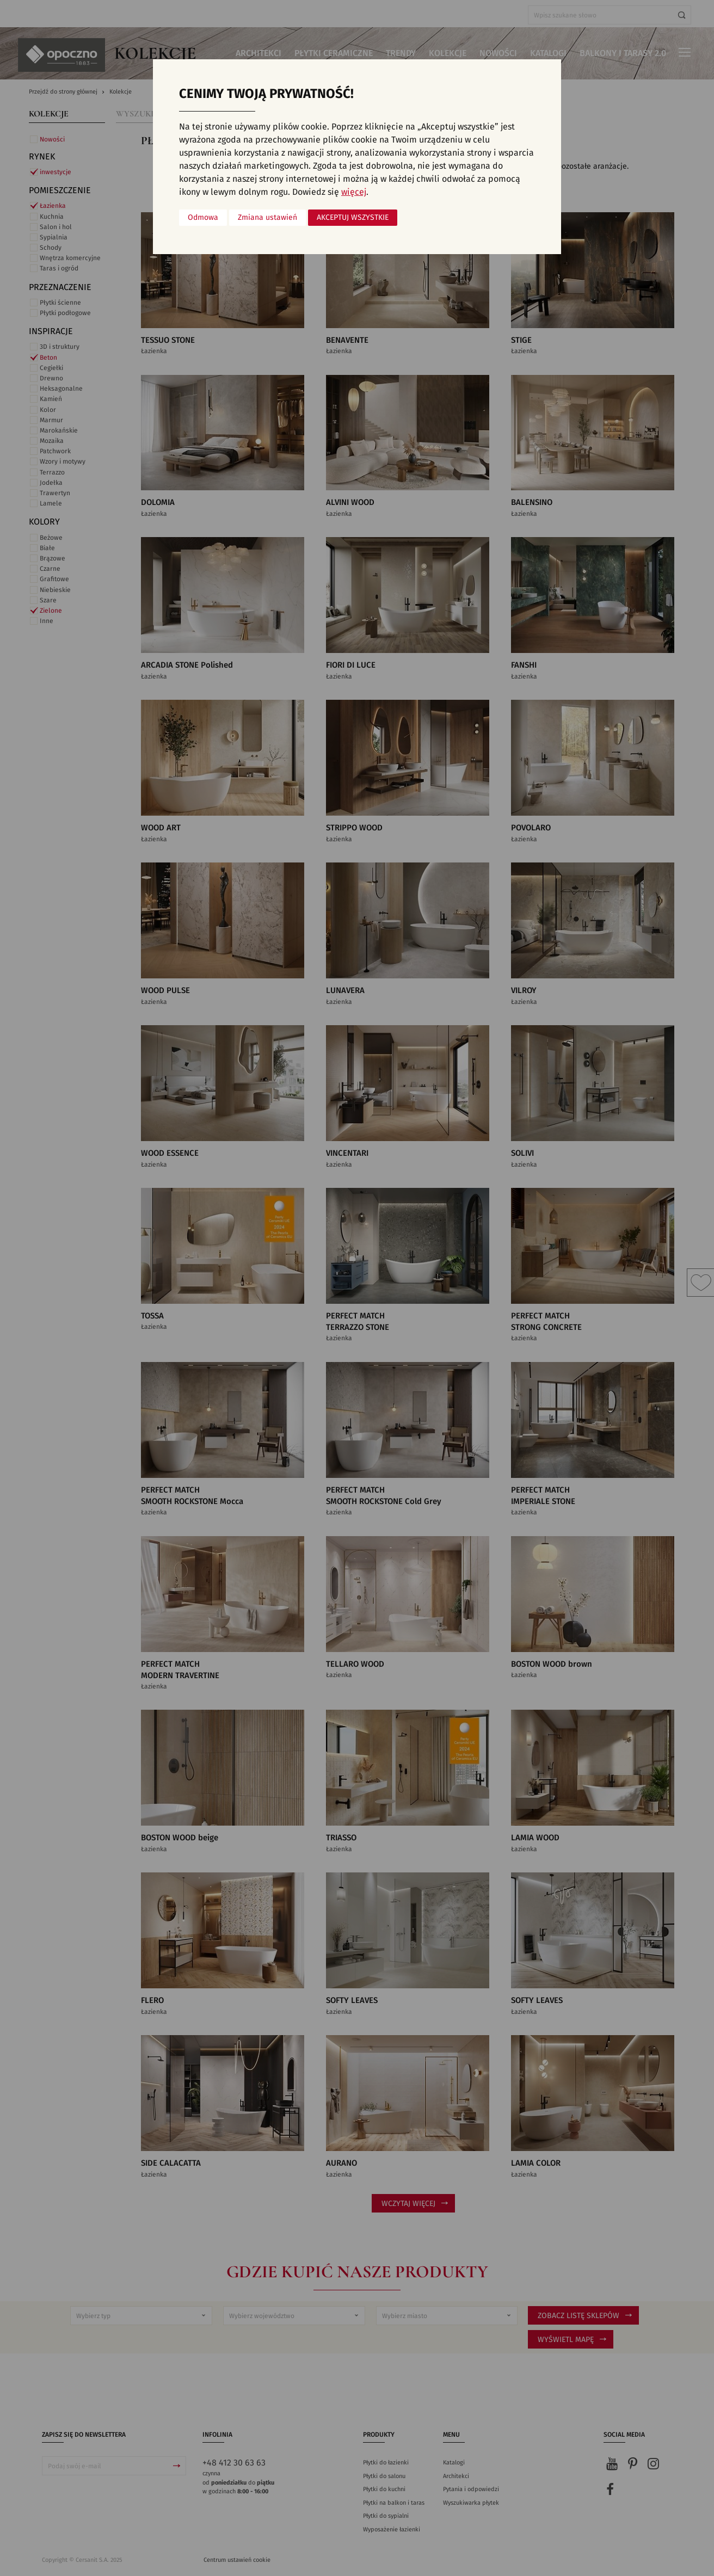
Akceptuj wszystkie (353, 217)
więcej (353, 192)
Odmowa (203, 217)
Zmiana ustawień (267, 217)
